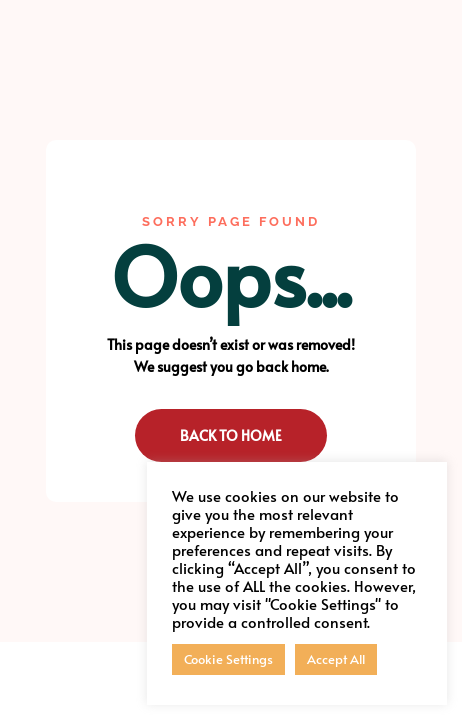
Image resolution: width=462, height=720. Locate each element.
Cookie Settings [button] (228, 659)
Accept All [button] (336, 659)
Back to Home (231, 435)
